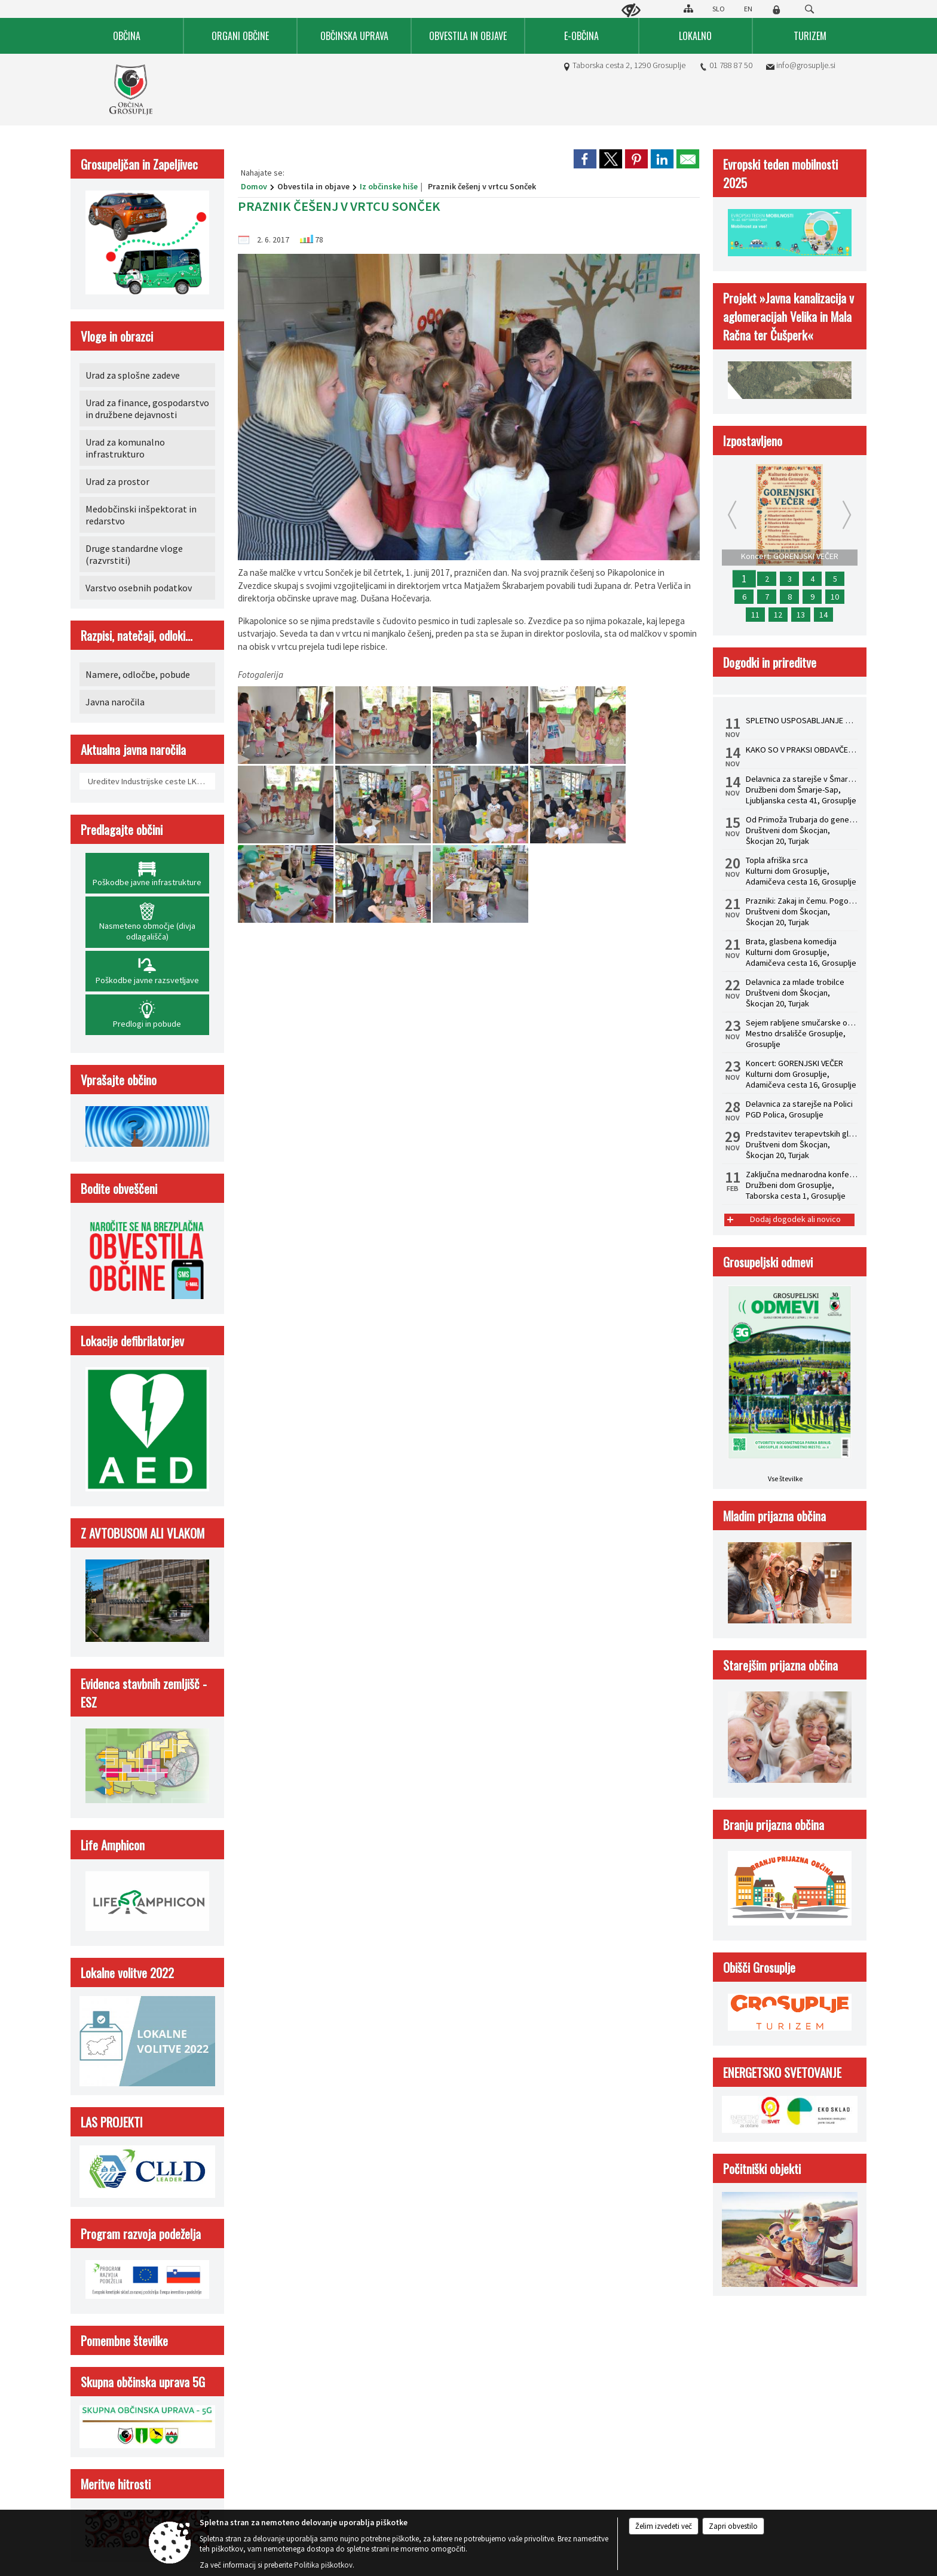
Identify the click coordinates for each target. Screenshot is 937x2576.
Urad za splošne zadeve (132, 375)
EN (748, 8)
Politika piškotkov (618, 1269)
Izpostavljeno (752, 440)
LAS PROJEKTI (112, 2122)
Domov (254, 186)
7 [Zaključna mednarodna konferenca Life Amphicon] (767, 596)
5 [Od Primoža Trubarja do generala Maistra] (835, 578)
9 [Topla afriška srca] (812, 596)
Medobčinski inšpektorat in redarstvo (141, 515)
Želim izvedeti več (663, 2526)
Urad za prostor (117, 481)
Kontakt (110, 1113)
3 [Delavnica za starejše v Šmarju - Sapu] (790, 578)
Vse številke (785, 1478)
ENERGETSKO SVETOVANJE (782, 2072)
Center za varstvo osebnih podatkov (397, 1269)
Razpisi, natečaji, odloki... (136, 635)
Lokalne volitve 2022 (127, 1972)
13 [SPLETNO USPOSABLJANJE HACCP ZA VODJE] (801, 614)
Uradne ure (309, 1113)
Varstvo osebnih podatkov (138, 588)
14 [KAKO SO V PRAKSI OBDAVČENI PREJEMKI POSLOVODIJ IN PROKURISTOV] (823, 614)
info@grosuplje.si (805, 65)
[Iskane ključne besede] (798, 10)
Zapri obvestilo (733, 2526)
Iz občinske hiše (389, 186)
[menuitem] (127, 36)
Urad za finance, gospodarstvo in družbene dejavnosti (147, 408)
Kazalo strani (690, 1269)
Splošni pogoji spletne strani (271, 1269)
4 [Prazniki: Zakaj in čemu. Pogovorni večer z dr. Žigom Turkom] (812, 578)
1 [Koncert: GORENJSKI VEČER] (744, 578)
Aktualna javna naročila (133, 749)
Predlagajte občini (122, 829)
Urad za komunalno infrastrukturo (125, 448)
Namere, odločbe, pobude (137, 674)
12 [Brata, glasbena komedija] (778, 614)
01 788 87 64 (127, 1196)
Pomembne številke (124, 2340)
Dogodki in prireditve (769, 662)
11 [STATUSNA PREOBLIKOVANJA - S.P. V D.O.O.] (755, 614)
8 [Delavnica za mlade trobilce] (790, 596)
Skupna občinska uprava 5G (143, 2381)
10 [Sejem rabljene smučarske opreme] (835, 596)
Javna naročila (115, 702)
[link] (585, 158)
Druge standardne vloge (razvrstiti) (134, 554)
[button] (20, 1011)
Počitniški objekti (762, 2168)
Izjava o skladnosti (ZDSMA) (522, 1269)
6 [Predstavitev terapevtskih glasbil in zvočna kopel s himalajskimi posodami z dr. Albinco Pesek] (744, 596)
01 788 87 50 (730, 65)
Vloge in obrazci (117, 336)
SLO (718, 8)
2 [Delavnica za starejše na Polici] (767, 578)
